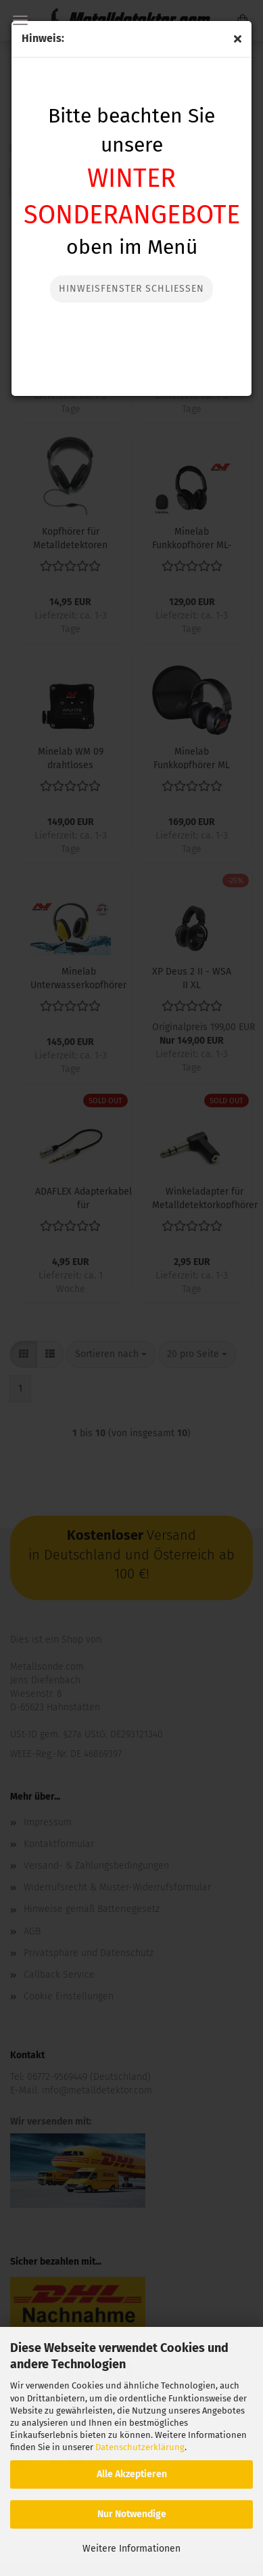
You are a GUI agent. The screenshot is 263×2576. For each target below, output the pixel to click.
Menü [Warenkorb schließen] (20, 20)
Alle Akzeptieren (132, 2474)
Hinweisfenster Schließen (131, 288)
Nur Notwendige (131, 2514)
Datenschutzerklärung (140, 2447)
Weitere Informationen (131, 2548)
